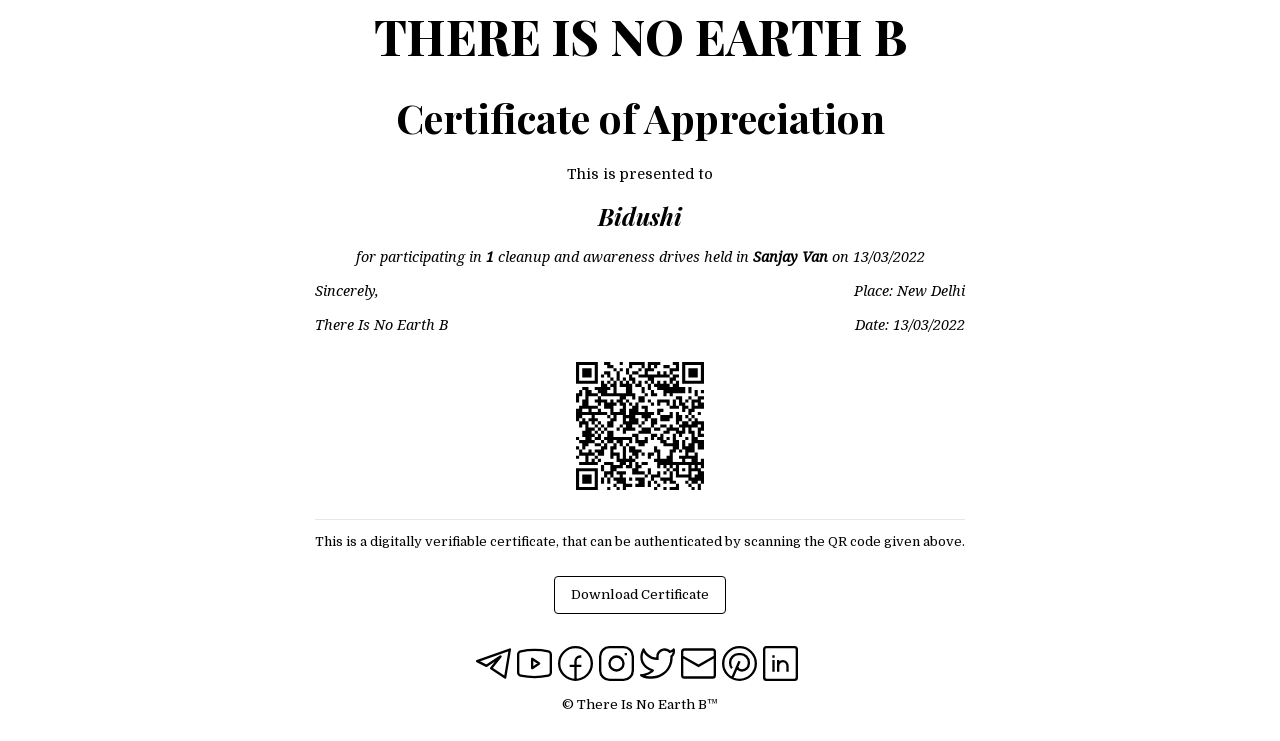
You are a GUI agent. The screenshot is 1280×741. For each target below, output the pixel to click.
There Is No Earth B (640, 36)
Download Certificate (640, 594)
